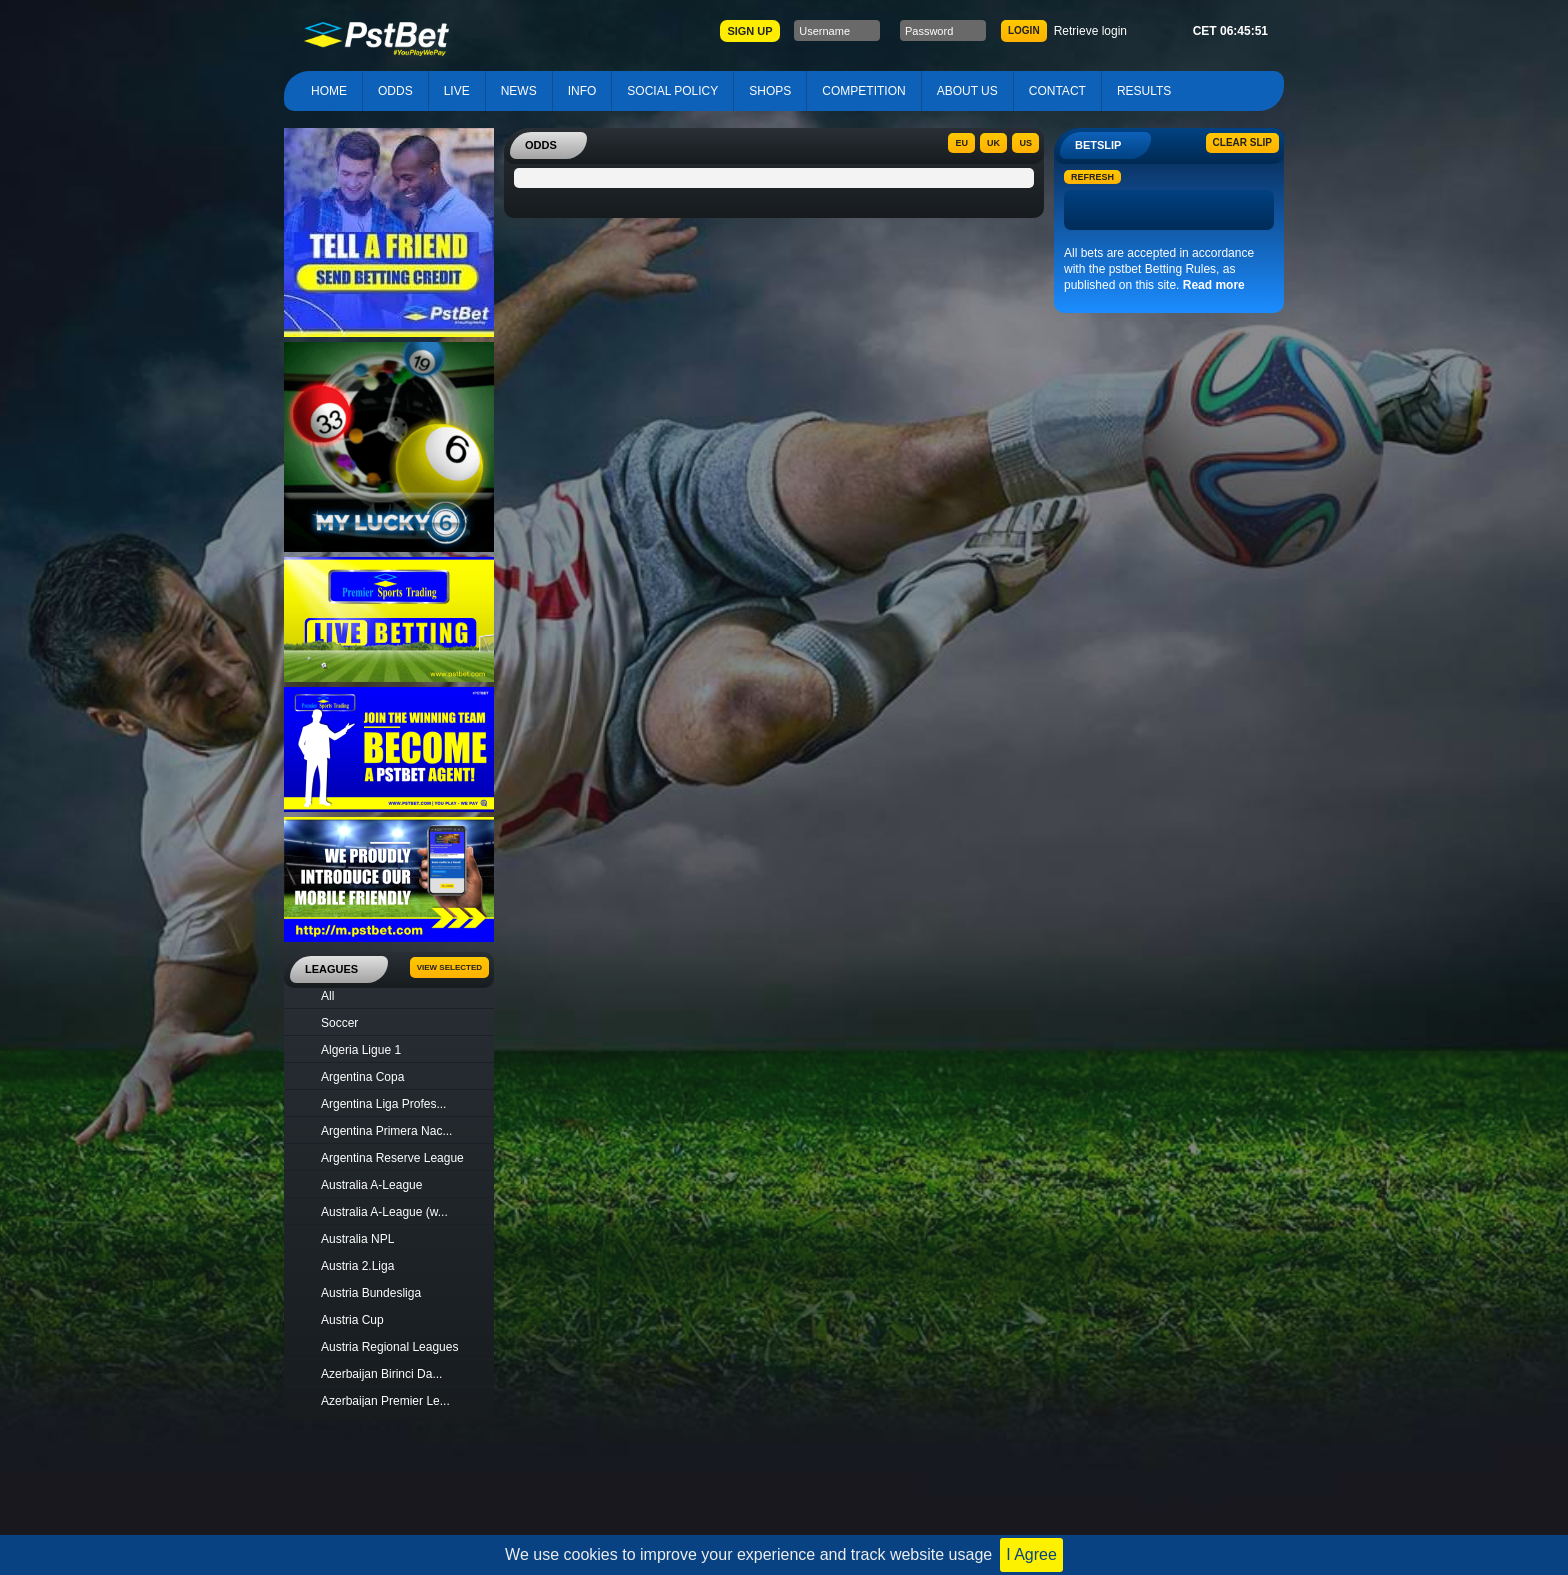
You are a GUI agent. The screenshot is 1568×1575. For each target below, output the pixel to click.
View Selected (449, 967)
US (1025, 143)
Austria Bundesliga (371, 1293)
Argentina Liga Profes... (383, 1104)
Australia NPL (357, 1239)
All (327, 996)
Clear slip (1242, 142)
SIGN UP (749, 31)
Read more (1214, 285)
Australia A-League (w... (384, 1212)
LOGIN (1024, 30)
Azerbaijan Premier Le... (385, 1401)
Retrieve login (1090, 31)
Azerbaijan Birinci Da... (381, 1374)
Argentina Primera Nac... (386, 1131)
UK (993, 143)
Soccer (339, 1023)
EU (961, 143)
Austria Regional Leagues (389, 1347)
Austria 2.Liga (357, 1266)
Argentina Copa (362, 1077)
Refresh (1092, 177)
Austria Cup (352, 1320)
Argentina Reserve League (392, 1158)
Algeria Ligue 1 (361, 1050)
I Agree (1031, 1554)
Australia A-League (371, 1185)
